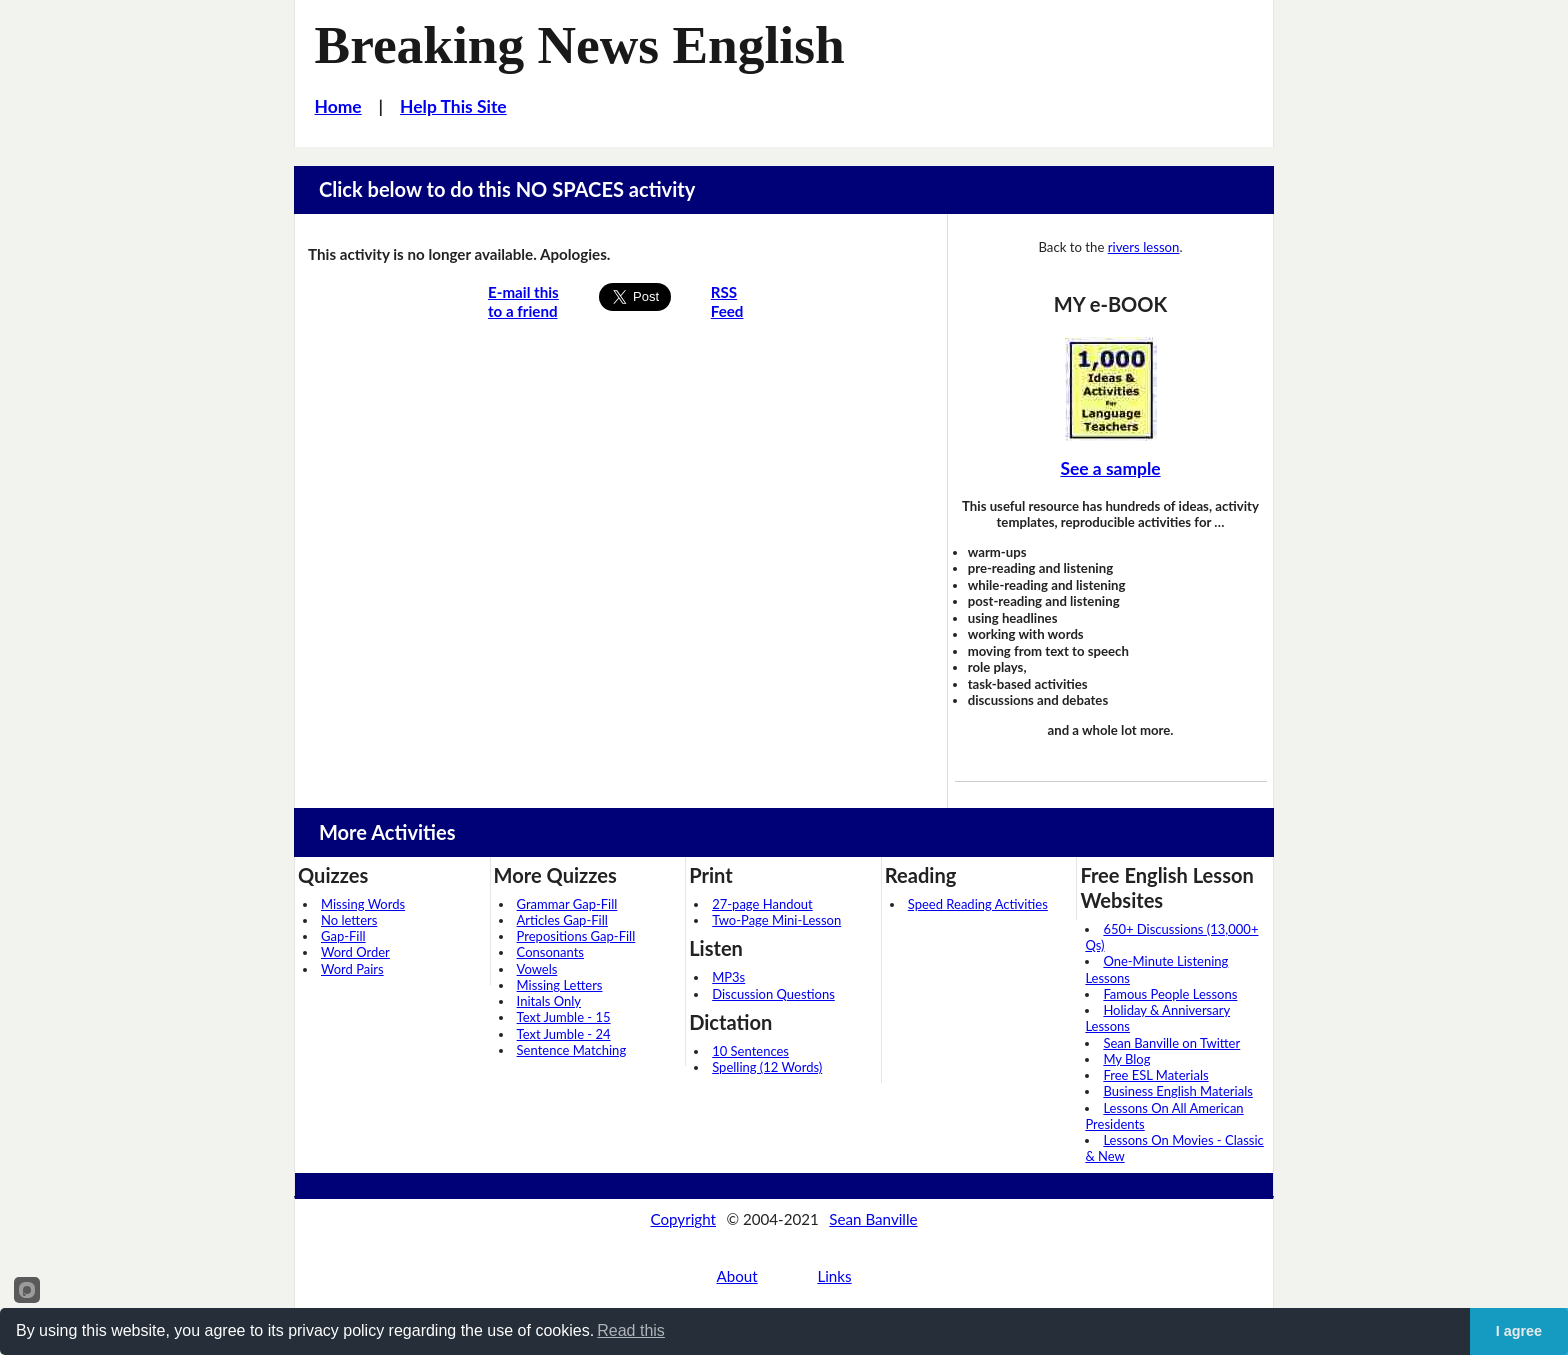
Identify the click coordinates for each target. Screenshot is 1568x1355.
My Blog (1126, 1059)
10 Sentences (750, 1051)
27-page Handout (762, 904)
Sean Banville (873, 1219)
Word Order (355, 952)
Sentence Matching (572, 1050)
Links (834, 1276)
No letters (349, 920)
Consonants (550, 952)
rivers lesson (1144, 247)
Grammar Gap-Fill (567, 904)
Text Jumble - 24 (564, 1034)
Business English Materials (1177, 1091)
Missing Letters (560, 985)
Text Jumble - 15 (564, 1017)
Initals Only (549, 1001)
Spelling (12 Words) (767, 1067)
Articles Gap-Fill (562, 920)
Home (338, 106)
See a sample (1110, 468)
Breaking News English (580, 45)
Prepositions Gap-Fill (576, 936)
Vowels (537, 969)
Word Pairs (352, 969)
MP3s (728, 977)
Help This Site (453, 106)
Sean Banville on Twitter (1171, 1043)
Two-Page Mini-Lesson (776, 920)
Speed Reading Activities (978, 904)
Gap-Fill (343, 936)
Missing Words (363, 904)
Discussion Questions (773, 994)
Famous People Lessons (1170, 994)
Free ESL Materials (1155, 1075)
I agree (1519, 1331)
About (736, 1276)
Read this (631, 1330)
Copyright (683, 1219)
